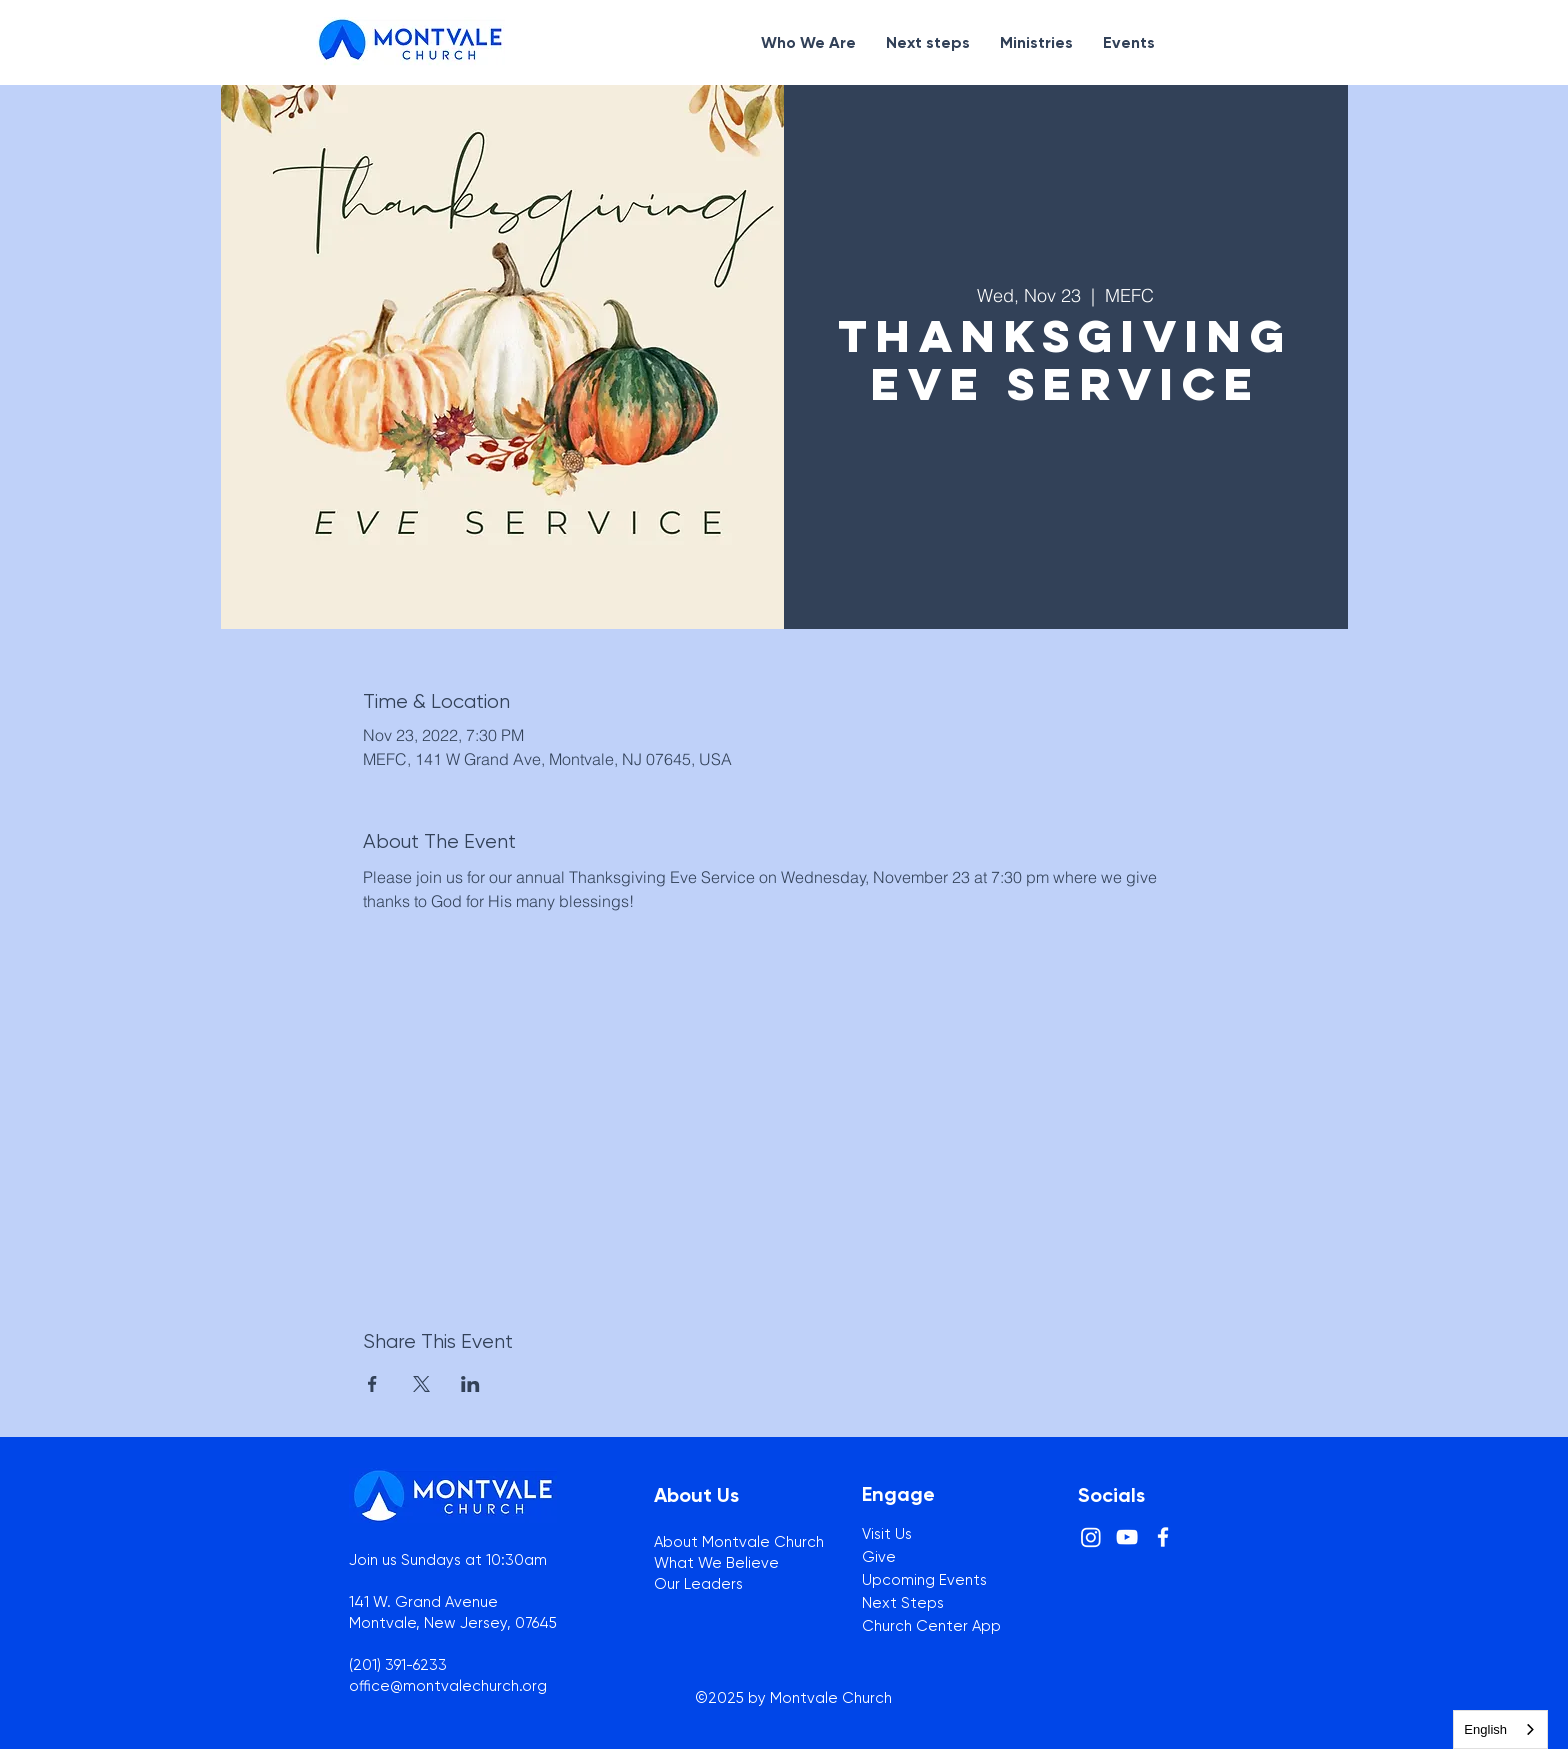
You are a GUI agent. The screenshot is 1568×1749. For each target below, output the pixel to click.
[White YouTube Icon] (1127, 1537)
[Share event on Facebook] (372, 1384)
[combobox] (1500, 1729)
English (1485, 1729)
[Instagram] (1091, 1537)
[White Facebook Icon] (1163, 1537)
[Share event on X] (421, 1384)
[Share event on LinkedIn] (470, 1384)
